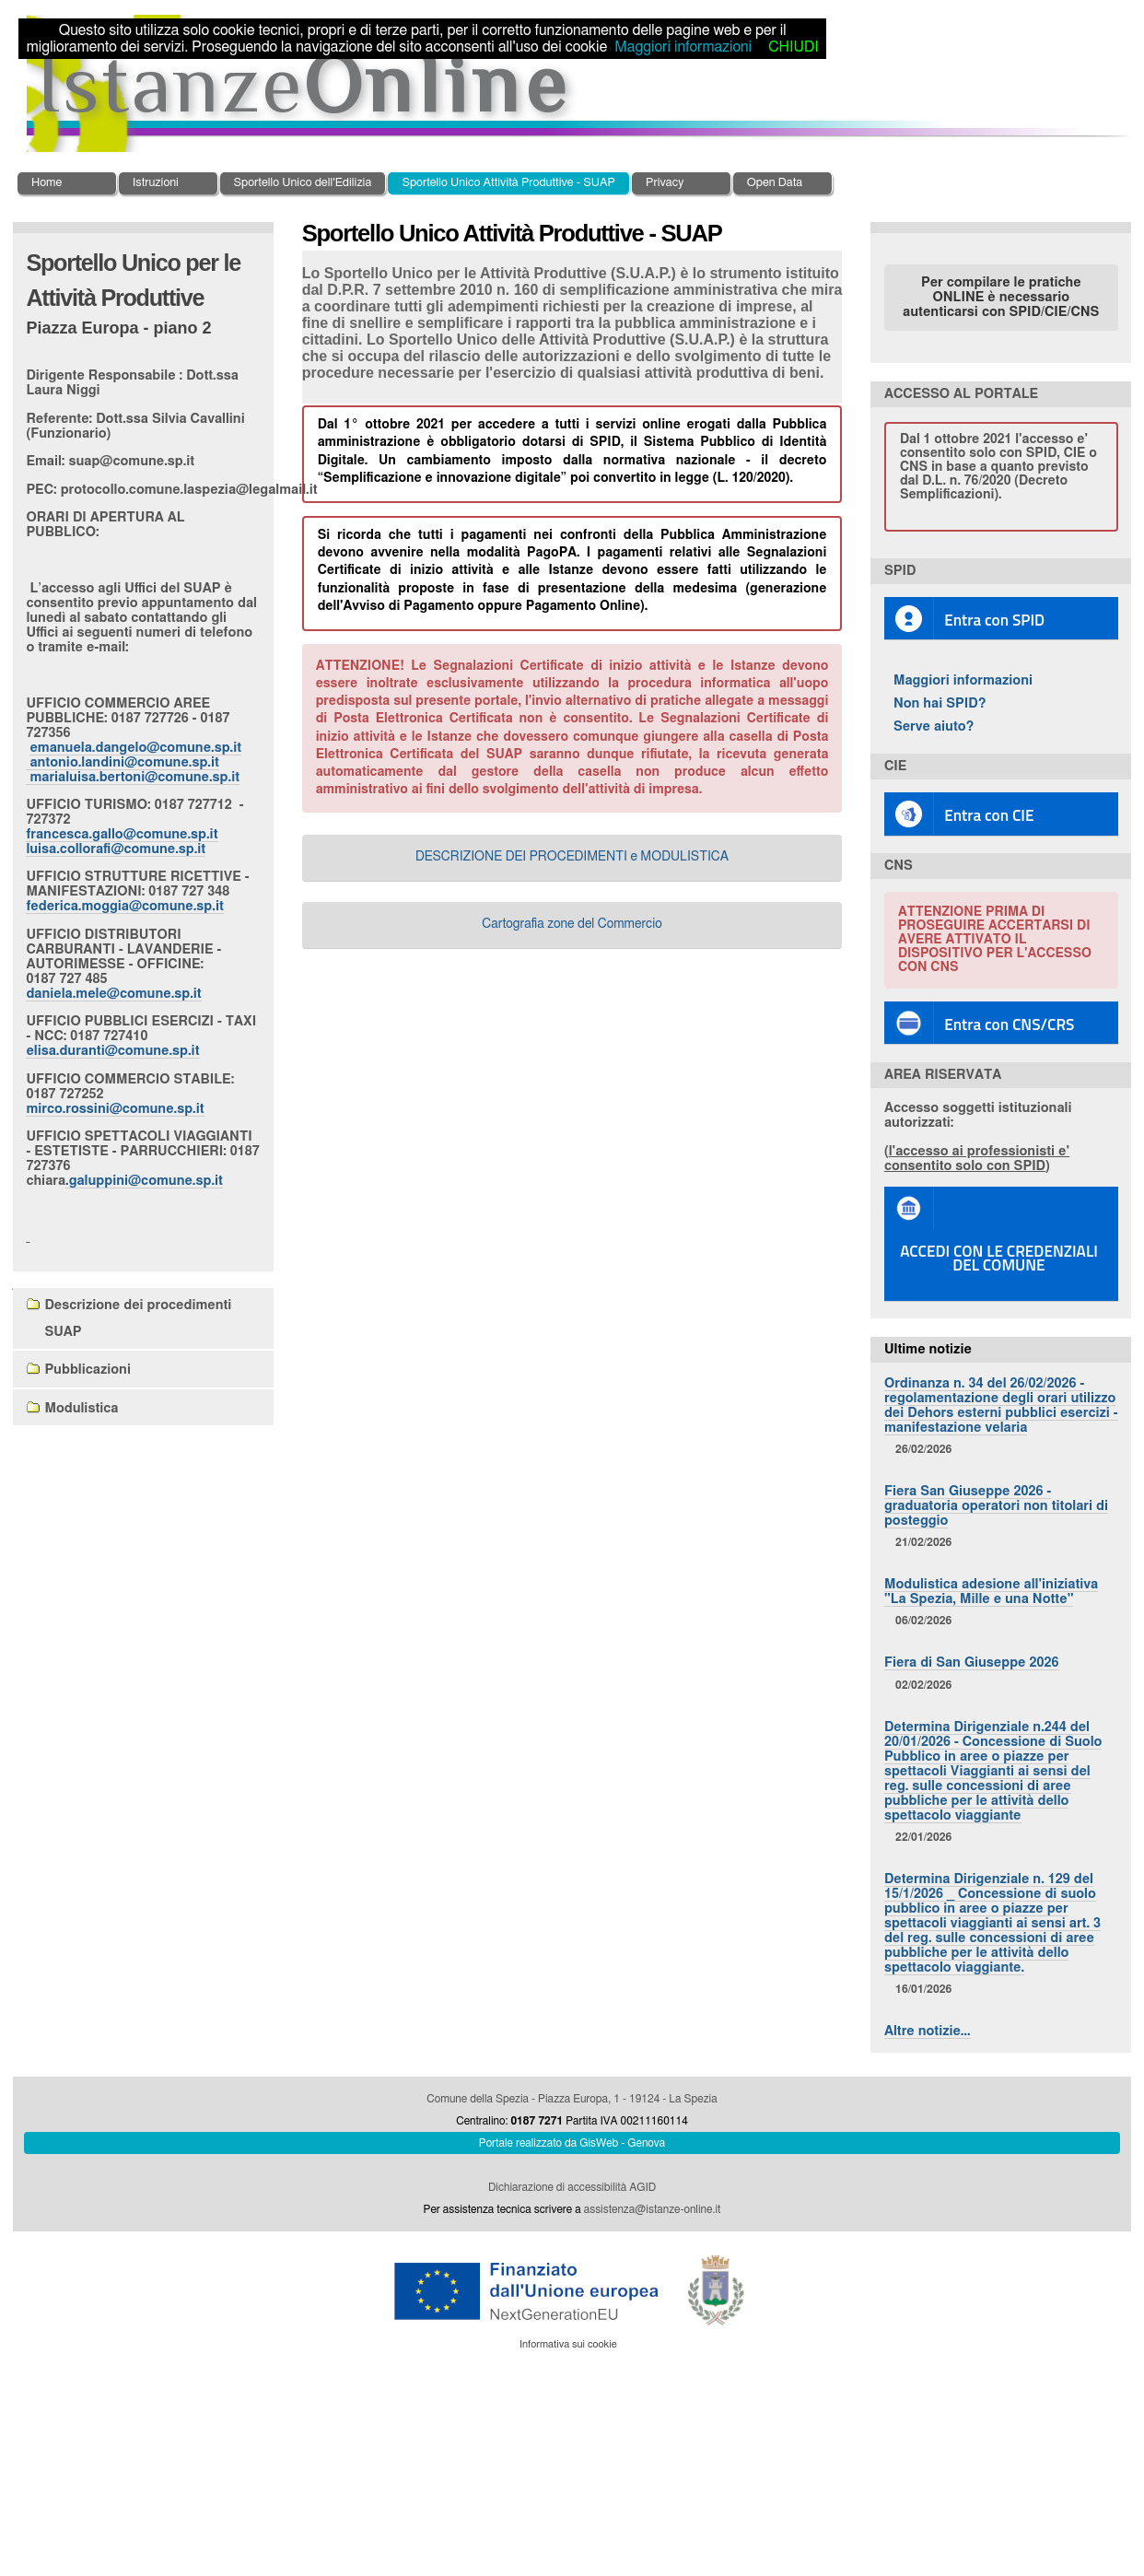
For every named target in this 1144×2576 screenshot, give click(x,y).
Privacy (664, 183)
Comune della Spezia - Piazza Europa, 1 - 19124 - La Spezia (571, 2098)
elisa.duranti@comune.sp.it (112, 1051)
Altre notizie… (927, 2031)
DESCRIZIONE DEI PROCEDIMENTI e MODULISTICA (572, 856)
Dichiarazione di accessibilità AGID (572, 2187)
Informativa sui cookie (568, 2344)
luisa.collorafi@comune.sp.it (115, 849)
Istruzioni (156, 183)
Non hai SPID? (939, 703)
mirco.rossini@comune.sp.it (115, 1109)
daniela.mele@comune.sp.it (113, 994)
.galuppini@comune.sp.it (144, 1181)
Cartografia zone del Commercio (572, 924)
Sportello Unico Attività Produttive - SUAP (508, 183)
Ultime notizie (928, 1349)
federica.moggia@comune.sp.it (124, 906)
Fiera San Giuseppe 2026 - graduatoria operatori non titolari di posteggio (996, 1506)
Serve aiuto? (934, 726)
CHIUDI (793, 47)
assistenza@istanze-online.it (652, 2209)
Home (46, 183)
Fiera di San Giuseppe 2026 (971, 1662)
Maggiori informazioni (963, 680)
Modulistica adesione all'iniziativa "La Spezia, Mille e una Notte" (991, 1591)
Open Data (775, 183)
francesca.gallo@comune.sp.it (121, 834)
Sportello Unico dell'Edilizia (303, 183)
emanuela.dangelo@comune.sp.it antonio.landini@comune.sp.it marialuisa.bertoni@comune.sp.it (133, 762)
